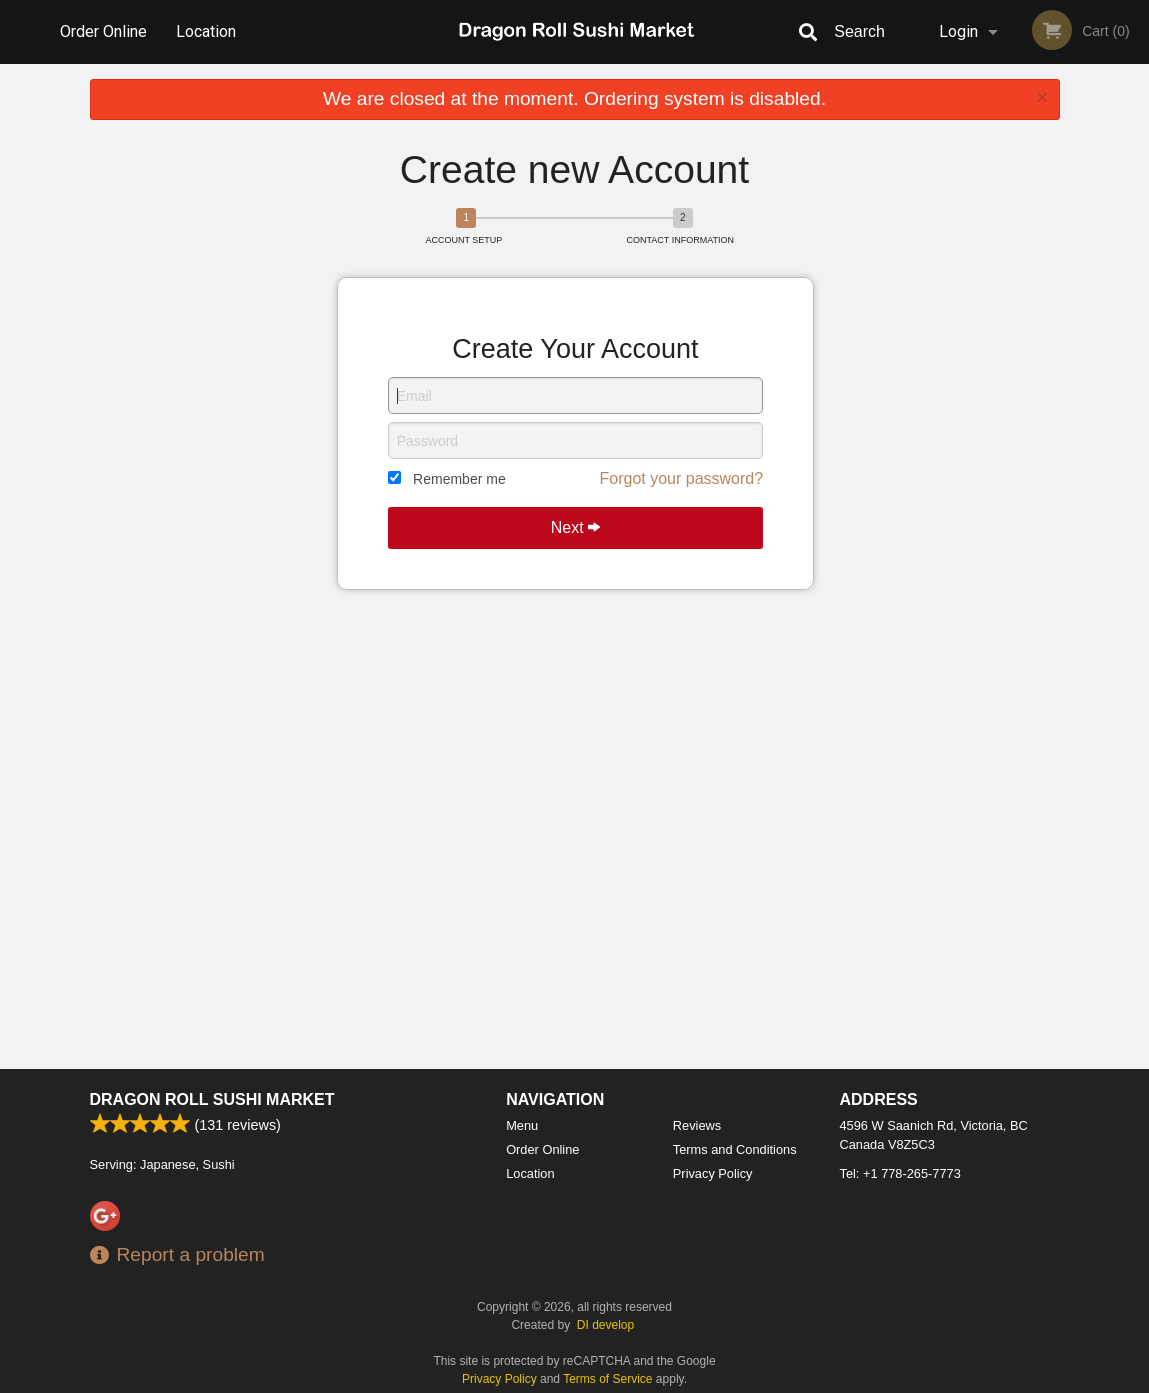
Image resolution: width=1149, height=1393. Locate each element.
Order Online (103, 31)
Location (206, 31)
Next (575, 527)
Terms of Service (607, 1379)
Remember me (459, 479)
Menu (522, 1125)
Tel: (900, 1173)
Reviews (697, 1125)
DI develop (605, 1325)
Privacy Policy (713, 1173)
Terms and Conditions (735, 1149)
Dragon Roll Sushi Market (212, 1099)
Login (958, 31)
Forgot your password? (681, 478)
